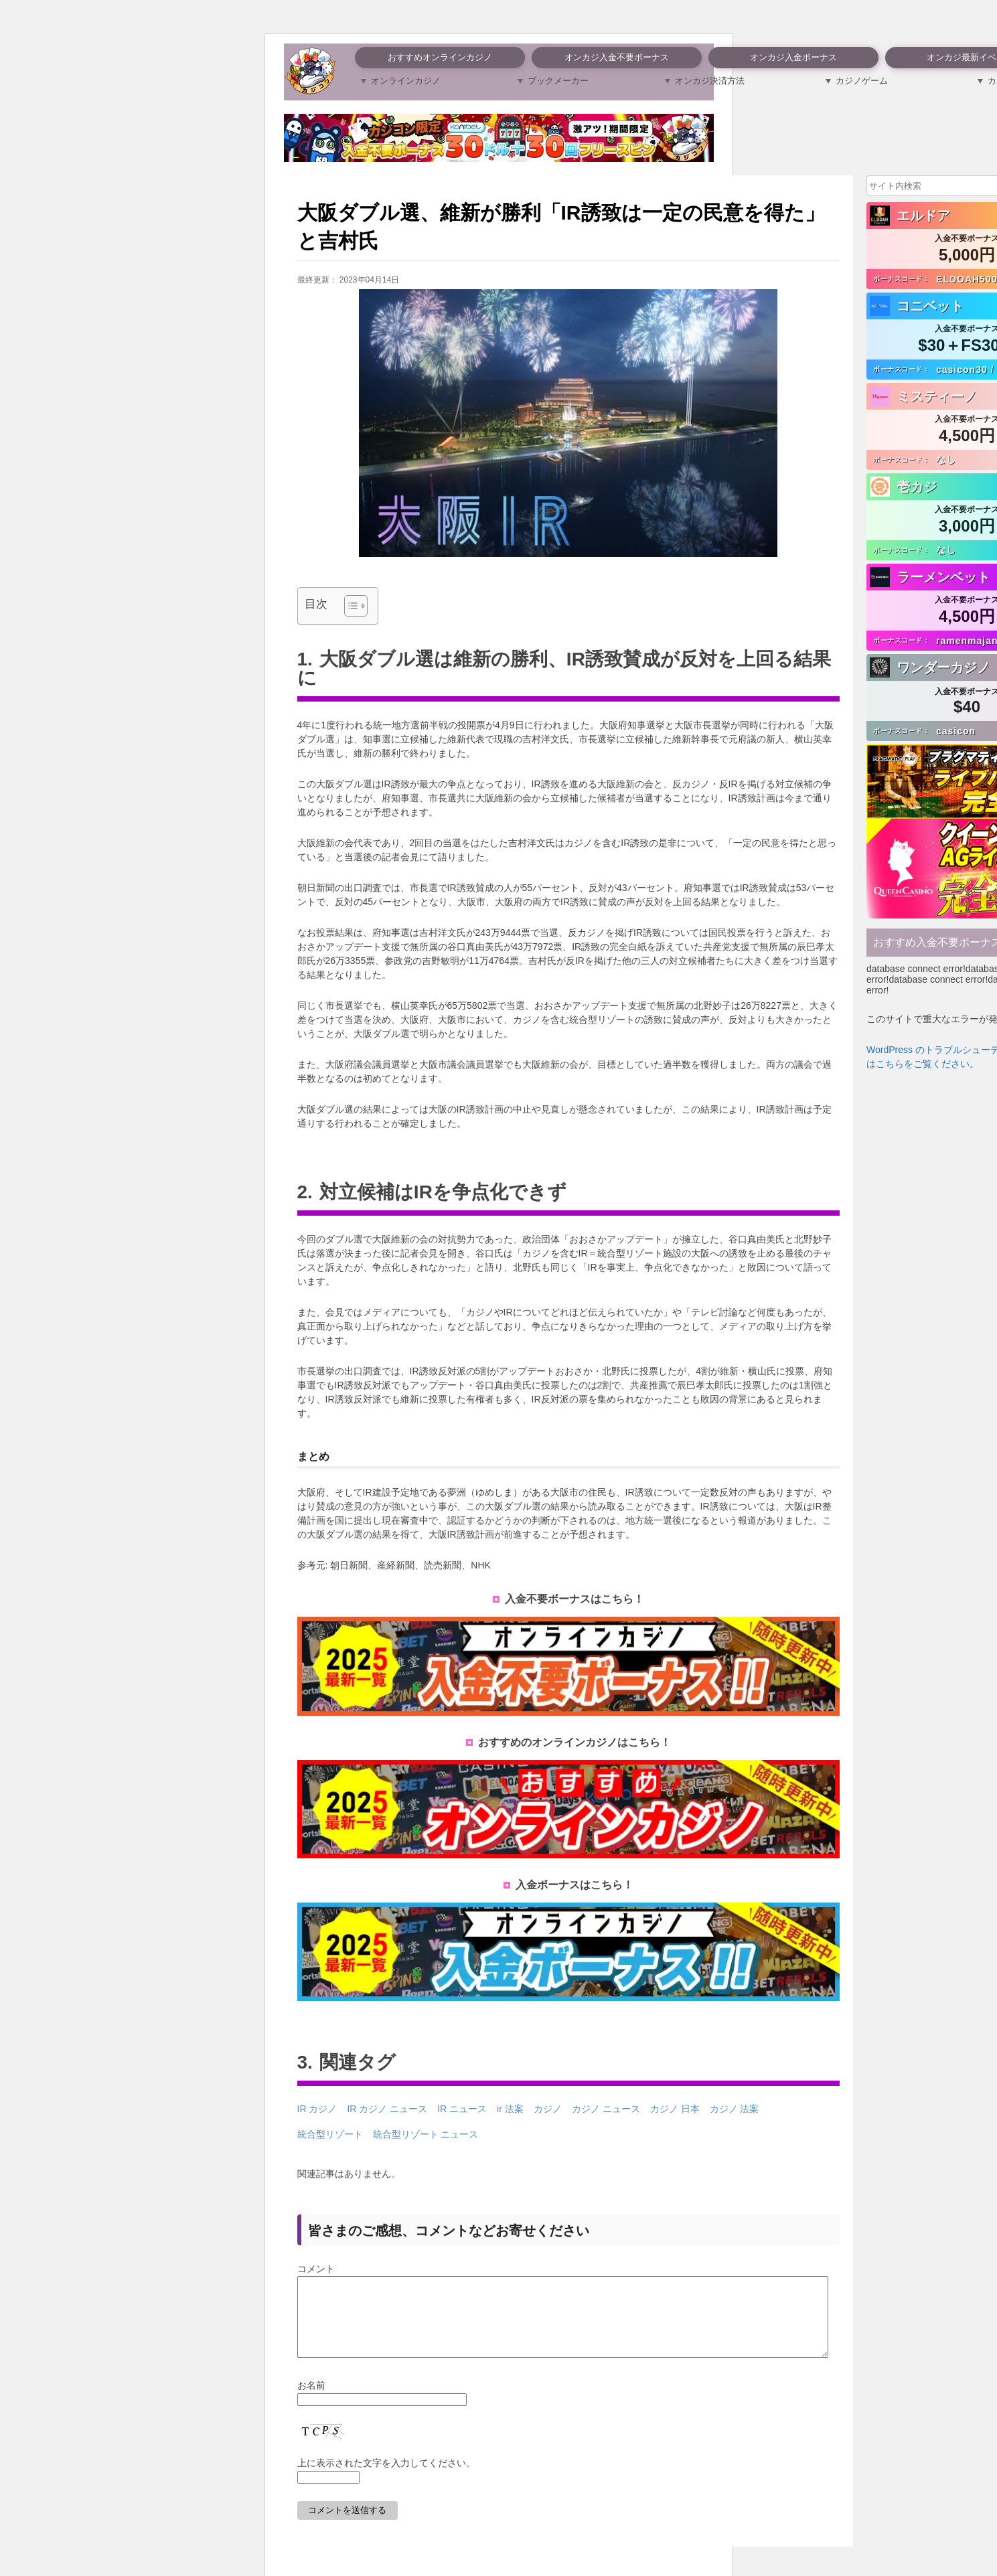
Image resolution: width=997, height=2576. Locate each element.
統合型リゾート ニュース (426, 2134)
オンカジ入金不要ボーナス (616, 57)
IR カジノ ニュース (387, 2108)
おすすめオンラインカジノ (440, 57)
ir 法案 (510, 2108)
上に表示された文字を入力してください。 (386, 2479)
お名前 (311, 2401)
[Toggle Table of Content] (349, 605)
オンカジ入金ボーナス (793, 57)
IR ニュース (462, 2108)
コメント (316, 2268)
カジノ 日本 (675, 2108)
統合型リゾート (330, 2134)
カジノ (548, 2108)
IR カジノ (317, 2108)
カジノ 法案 (734, 2108)
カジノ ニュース (606, 2108)
